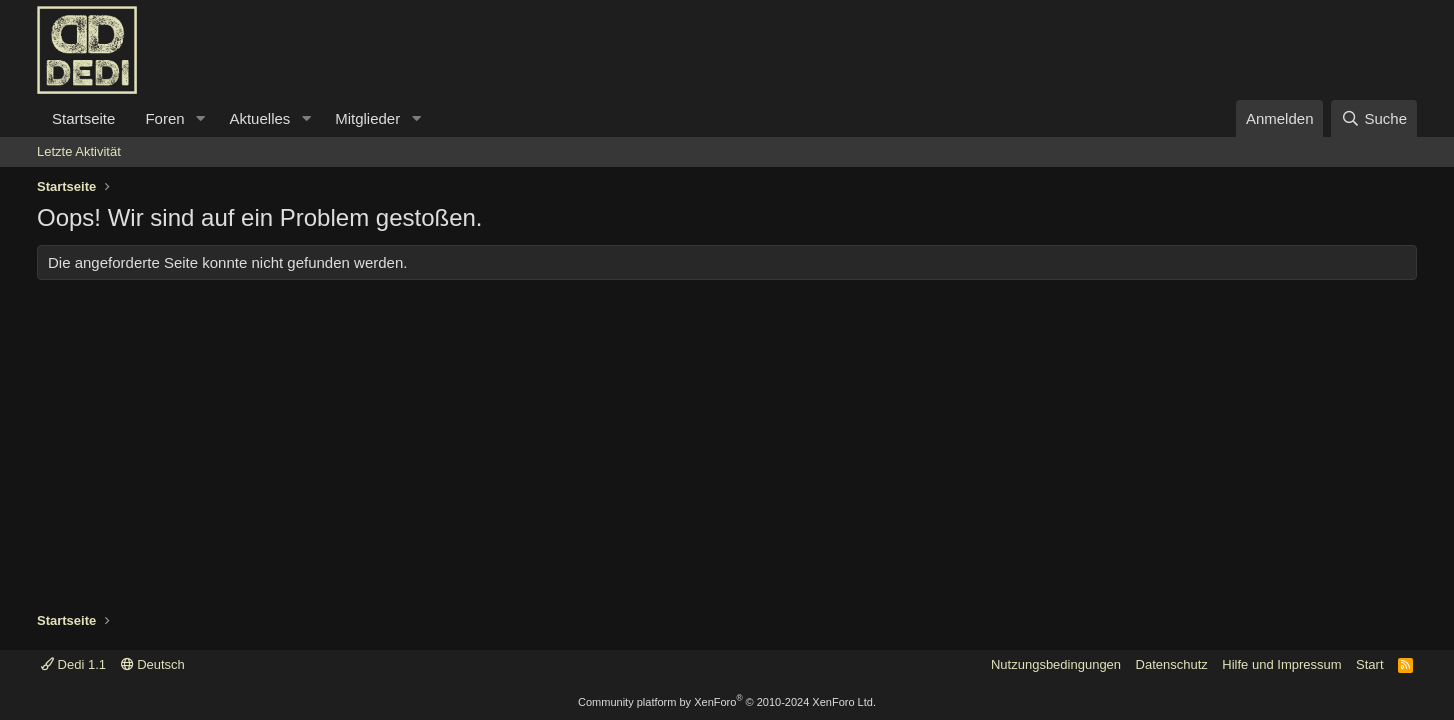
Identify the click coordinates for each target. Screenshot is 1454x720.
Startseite (83, 118)
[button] (200, 118)
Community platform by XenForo (727, 702)
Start (1369, 664)
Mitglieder (367, 118)
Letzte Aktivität (79, 151)
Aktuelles (259, 118)
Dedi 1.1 (73, 664)
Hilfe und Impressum (1281, 664)
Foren (164, 118)
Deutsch (153, 664)
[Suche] (1374, 118)
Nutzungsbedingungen (1056, 664)
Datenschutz (1172, 664)
